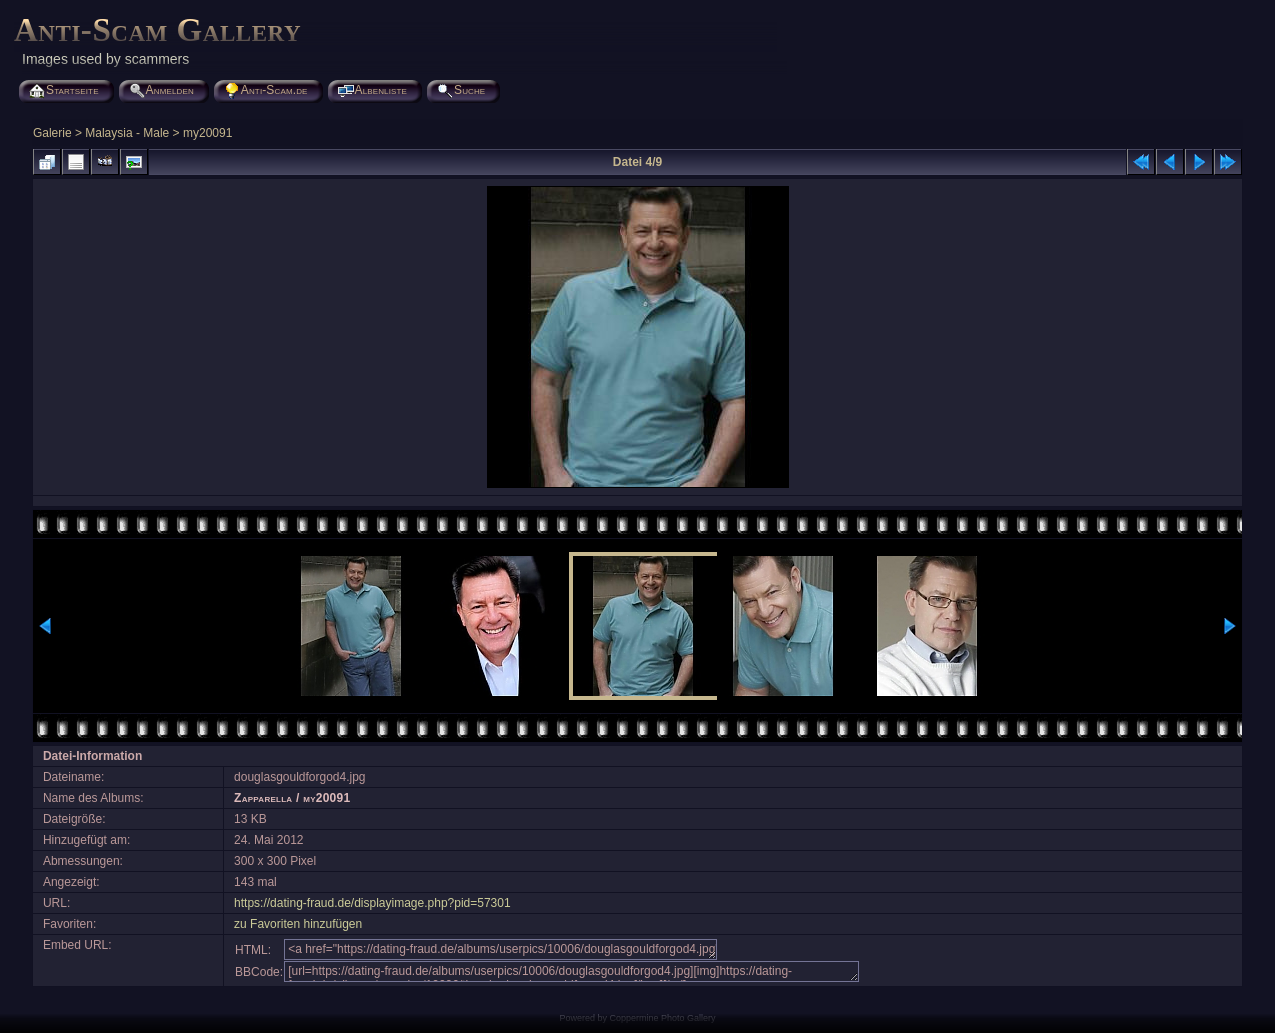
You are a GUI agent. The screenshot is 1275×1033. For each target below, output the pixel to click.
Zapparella (263, 798)
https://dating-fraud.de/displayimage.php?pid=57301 (372, 903)
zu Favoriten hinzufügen (298, 924)
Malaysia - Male (127, 133)
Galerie (52, 133)
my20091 (207, 133)
